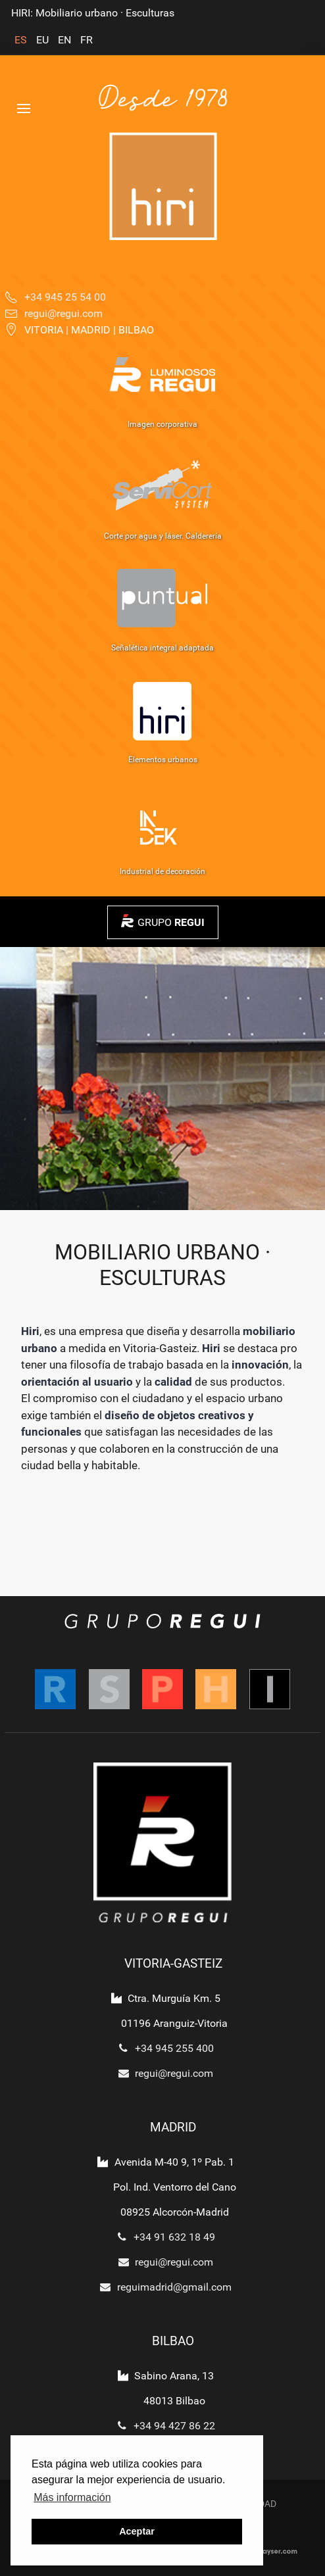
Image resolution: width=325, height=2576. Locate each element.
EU (43, 40)
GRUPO (171, 922)
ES (22, 40)
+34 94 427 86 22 (163, 2425)
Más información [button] (72, 2497)
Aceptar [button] (137, 2531)
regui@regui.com (162, 2073)
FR (86, 40)
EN (66, 40)
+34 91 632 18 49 (163, 2237)
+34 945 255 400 (163, 2048)
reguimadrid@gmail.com (163, 2287)
